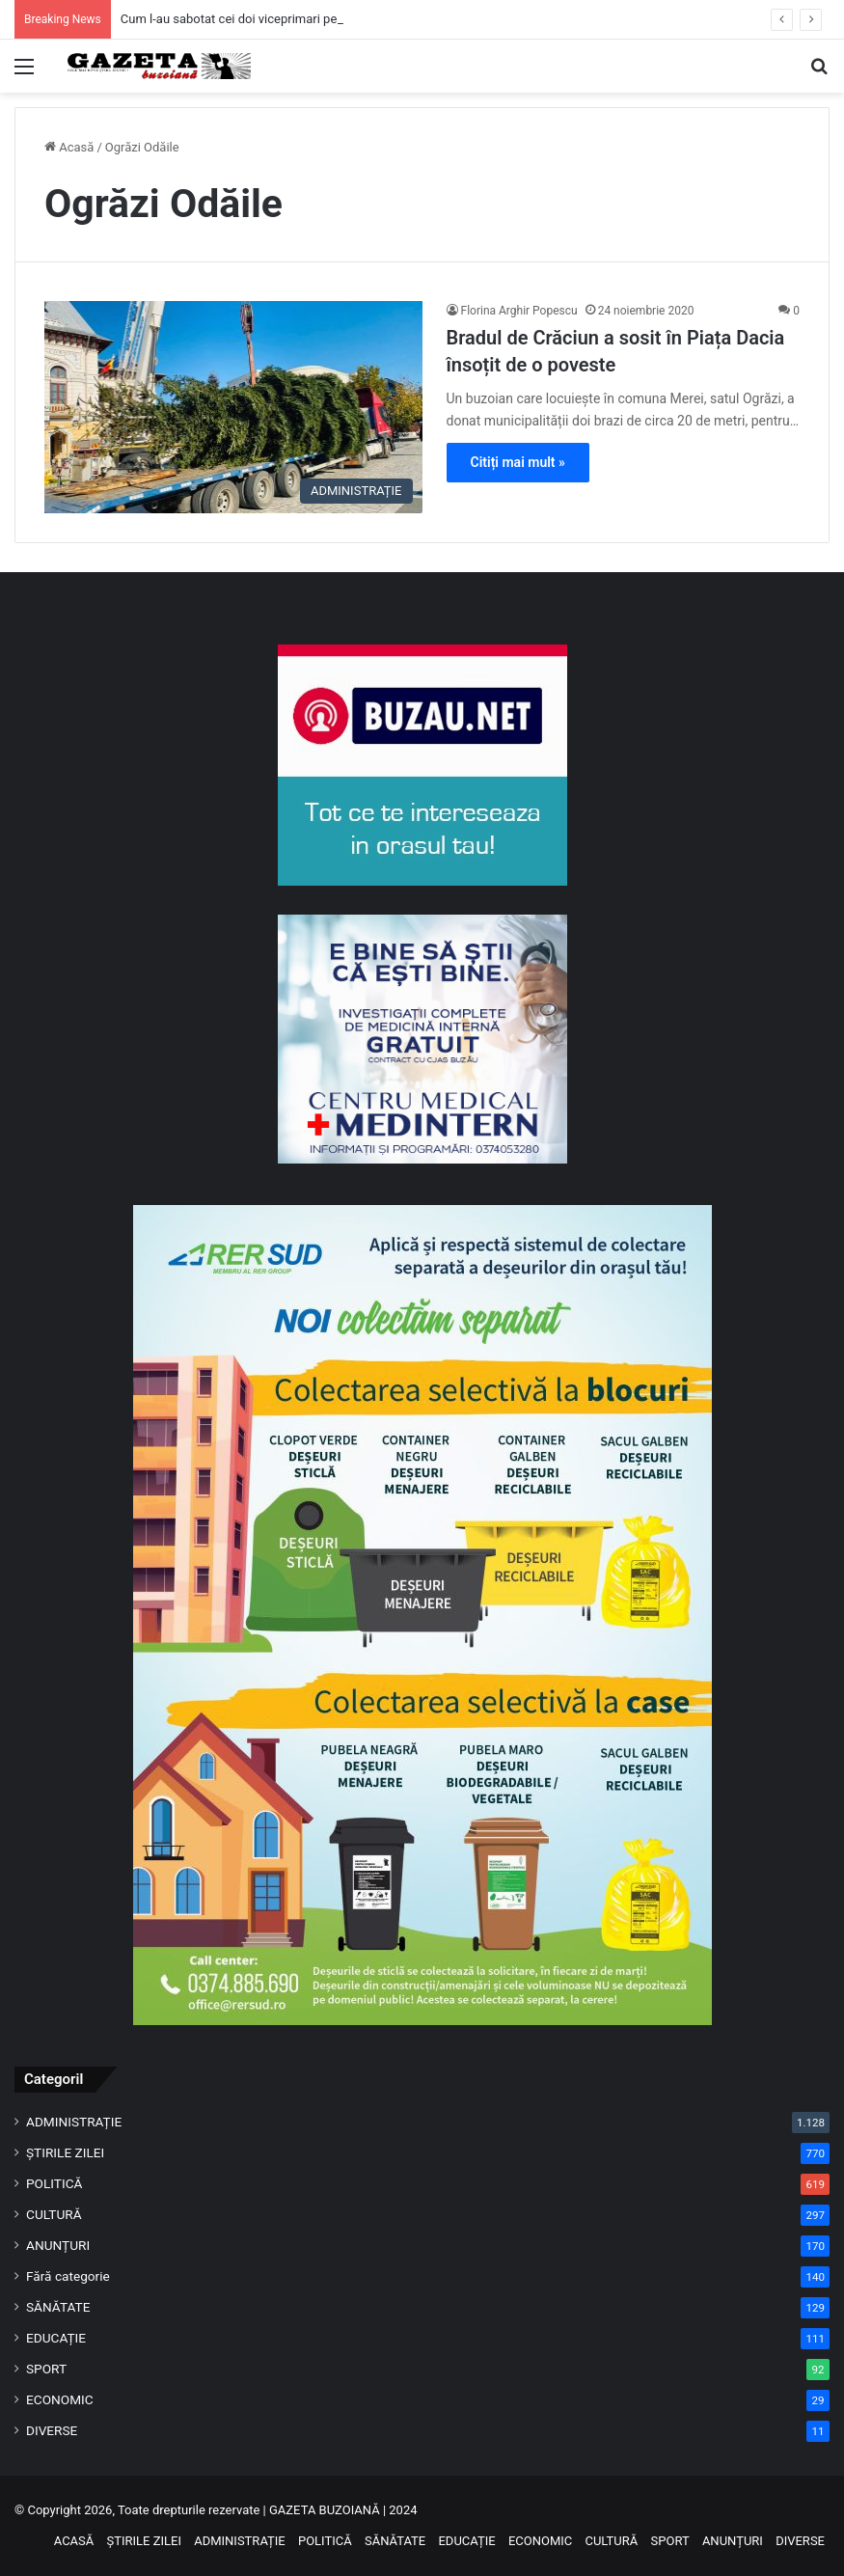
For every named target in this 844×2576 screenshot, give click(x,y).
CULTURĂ (54, 2214)
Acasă (69, 147)
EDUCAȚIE (56, 2337)
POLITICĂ (54, 2183)
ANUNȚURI (58, 2245)
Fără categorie (68, 2276)
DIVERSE (51, 2430)
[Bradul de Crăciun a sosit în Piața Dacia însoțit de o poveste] (233, 407)
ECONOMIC (60, 2399)
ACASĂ (74, 2541)
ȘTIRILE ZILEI (65, 2152)
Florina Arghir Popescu (519, 310)
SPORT (46, 2368)
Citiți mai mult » (518, 462)
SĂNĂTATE (58, 2307)
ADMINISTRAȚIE (74, 2121)
